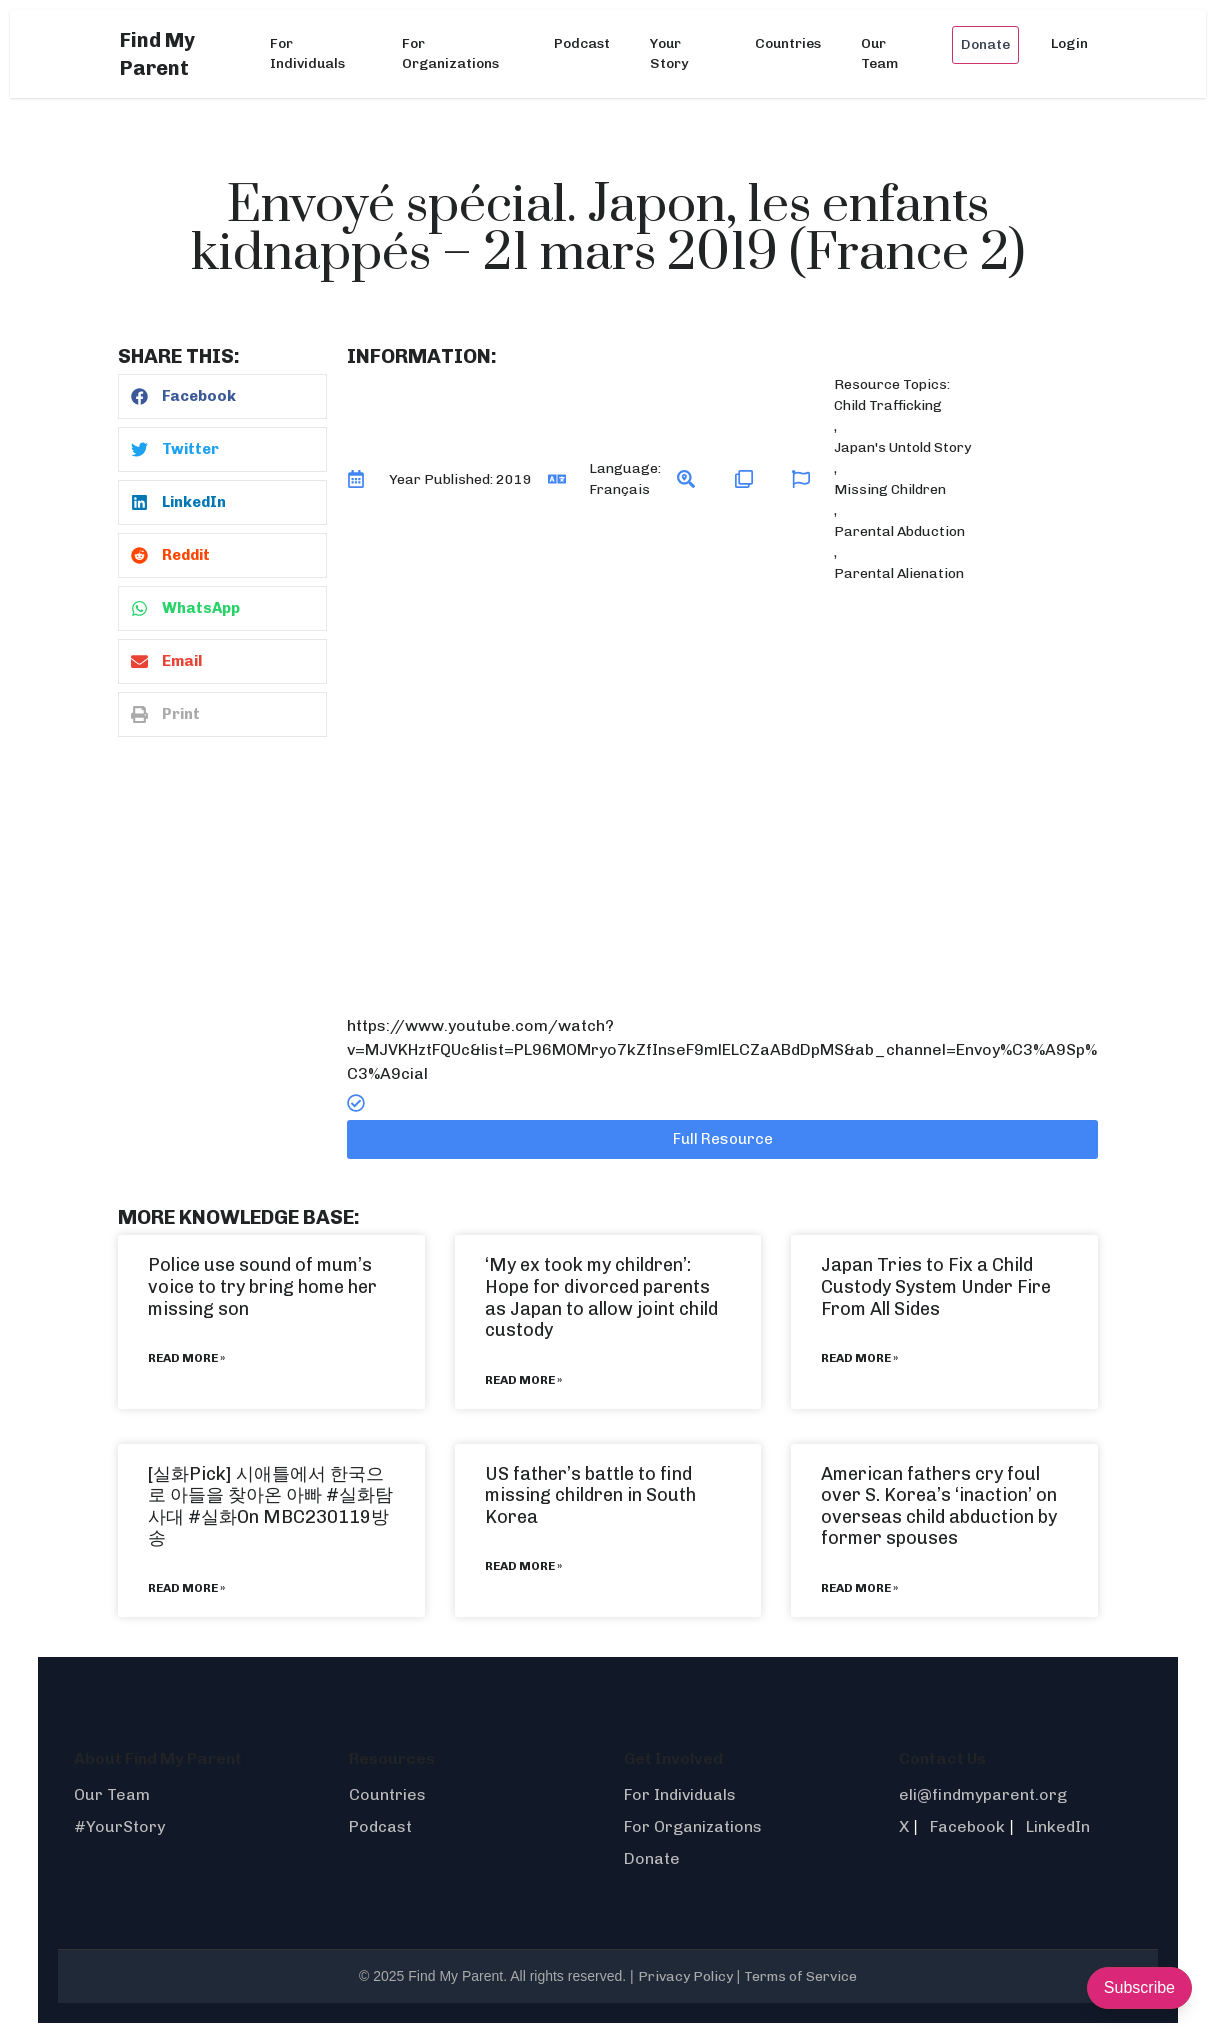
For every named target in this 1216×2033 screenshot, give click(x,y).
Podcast (582, 43)
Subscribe (1139, 1987)
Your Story (669, 53)
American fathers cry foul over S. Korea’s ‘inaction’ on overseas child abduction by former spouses (939, 1506)
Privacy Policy (685, 1976)
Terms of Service (800, 1976)
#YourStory (119, 1826)
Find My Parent (157, 54)
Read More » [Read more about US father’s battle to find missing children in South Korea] (523, 1566)
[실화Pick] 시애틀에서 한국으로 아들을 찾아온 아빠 (266, 1485)
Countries (788, 43)
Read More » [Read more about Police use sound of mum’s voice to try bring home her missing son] (186, 1358)
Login (1069, 43)
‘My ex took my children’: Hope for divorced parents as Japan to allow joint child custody (601, 1297)
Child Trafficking (888, 405)
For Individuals (307, 53)
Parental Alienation (899, 573)
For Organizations (450, 53)
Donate (985, 44)
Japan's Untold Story (902, 447)
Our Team (879, 53)
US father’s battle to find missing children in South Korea (590, 1495)
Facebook (967, 1826)
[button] (222, 396)
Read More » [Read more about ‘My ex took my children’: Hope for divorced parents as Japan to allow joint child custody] (523, 1380)
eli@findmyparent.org (983, 1794)
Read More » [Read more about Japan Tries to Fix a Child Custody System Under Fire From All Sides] (859, 1358)
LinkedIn (1058, 1826)
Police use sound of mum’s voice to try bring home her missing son (262, 1286)
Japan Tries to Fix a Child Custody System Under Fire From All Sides (936, 1286)
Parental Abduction (899, 531)
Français (619, 489)
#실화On (223, 1517)
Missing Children (890, 489)
